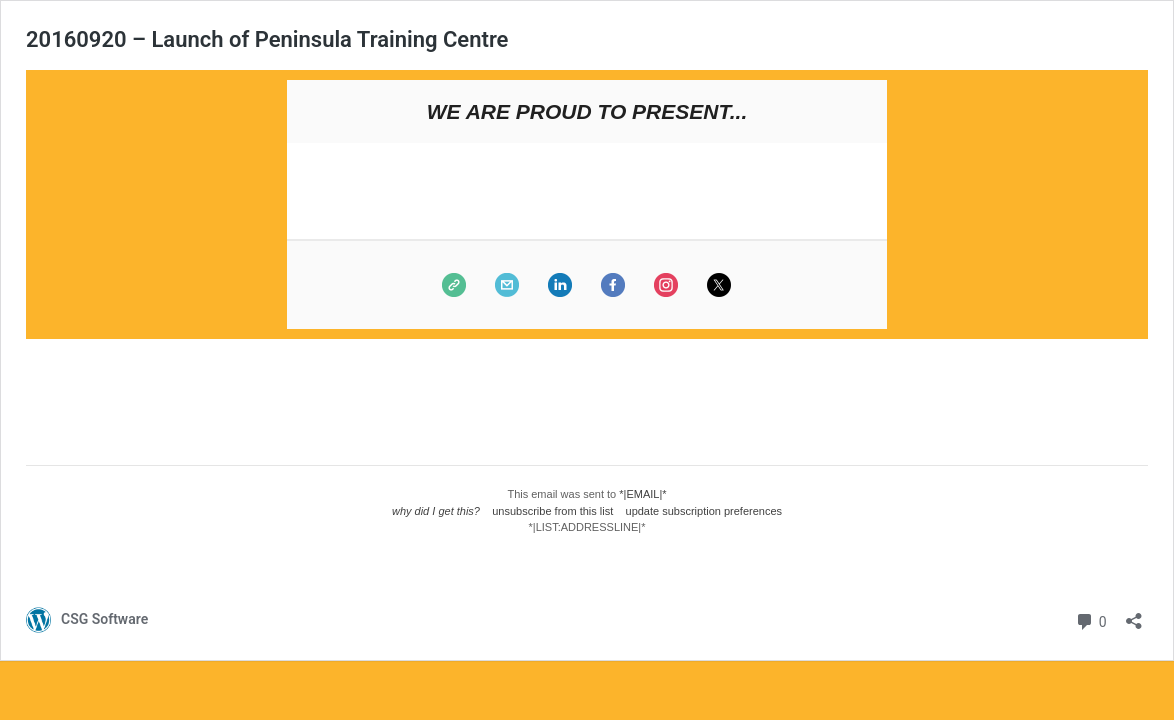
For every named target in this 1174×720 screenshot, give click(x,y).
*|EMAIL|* (642, 494)
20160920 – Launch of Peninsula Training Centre (267, 39)
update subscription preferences (704, 511)
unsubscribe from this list (552, 511)
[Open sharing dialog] (1134, 614)
